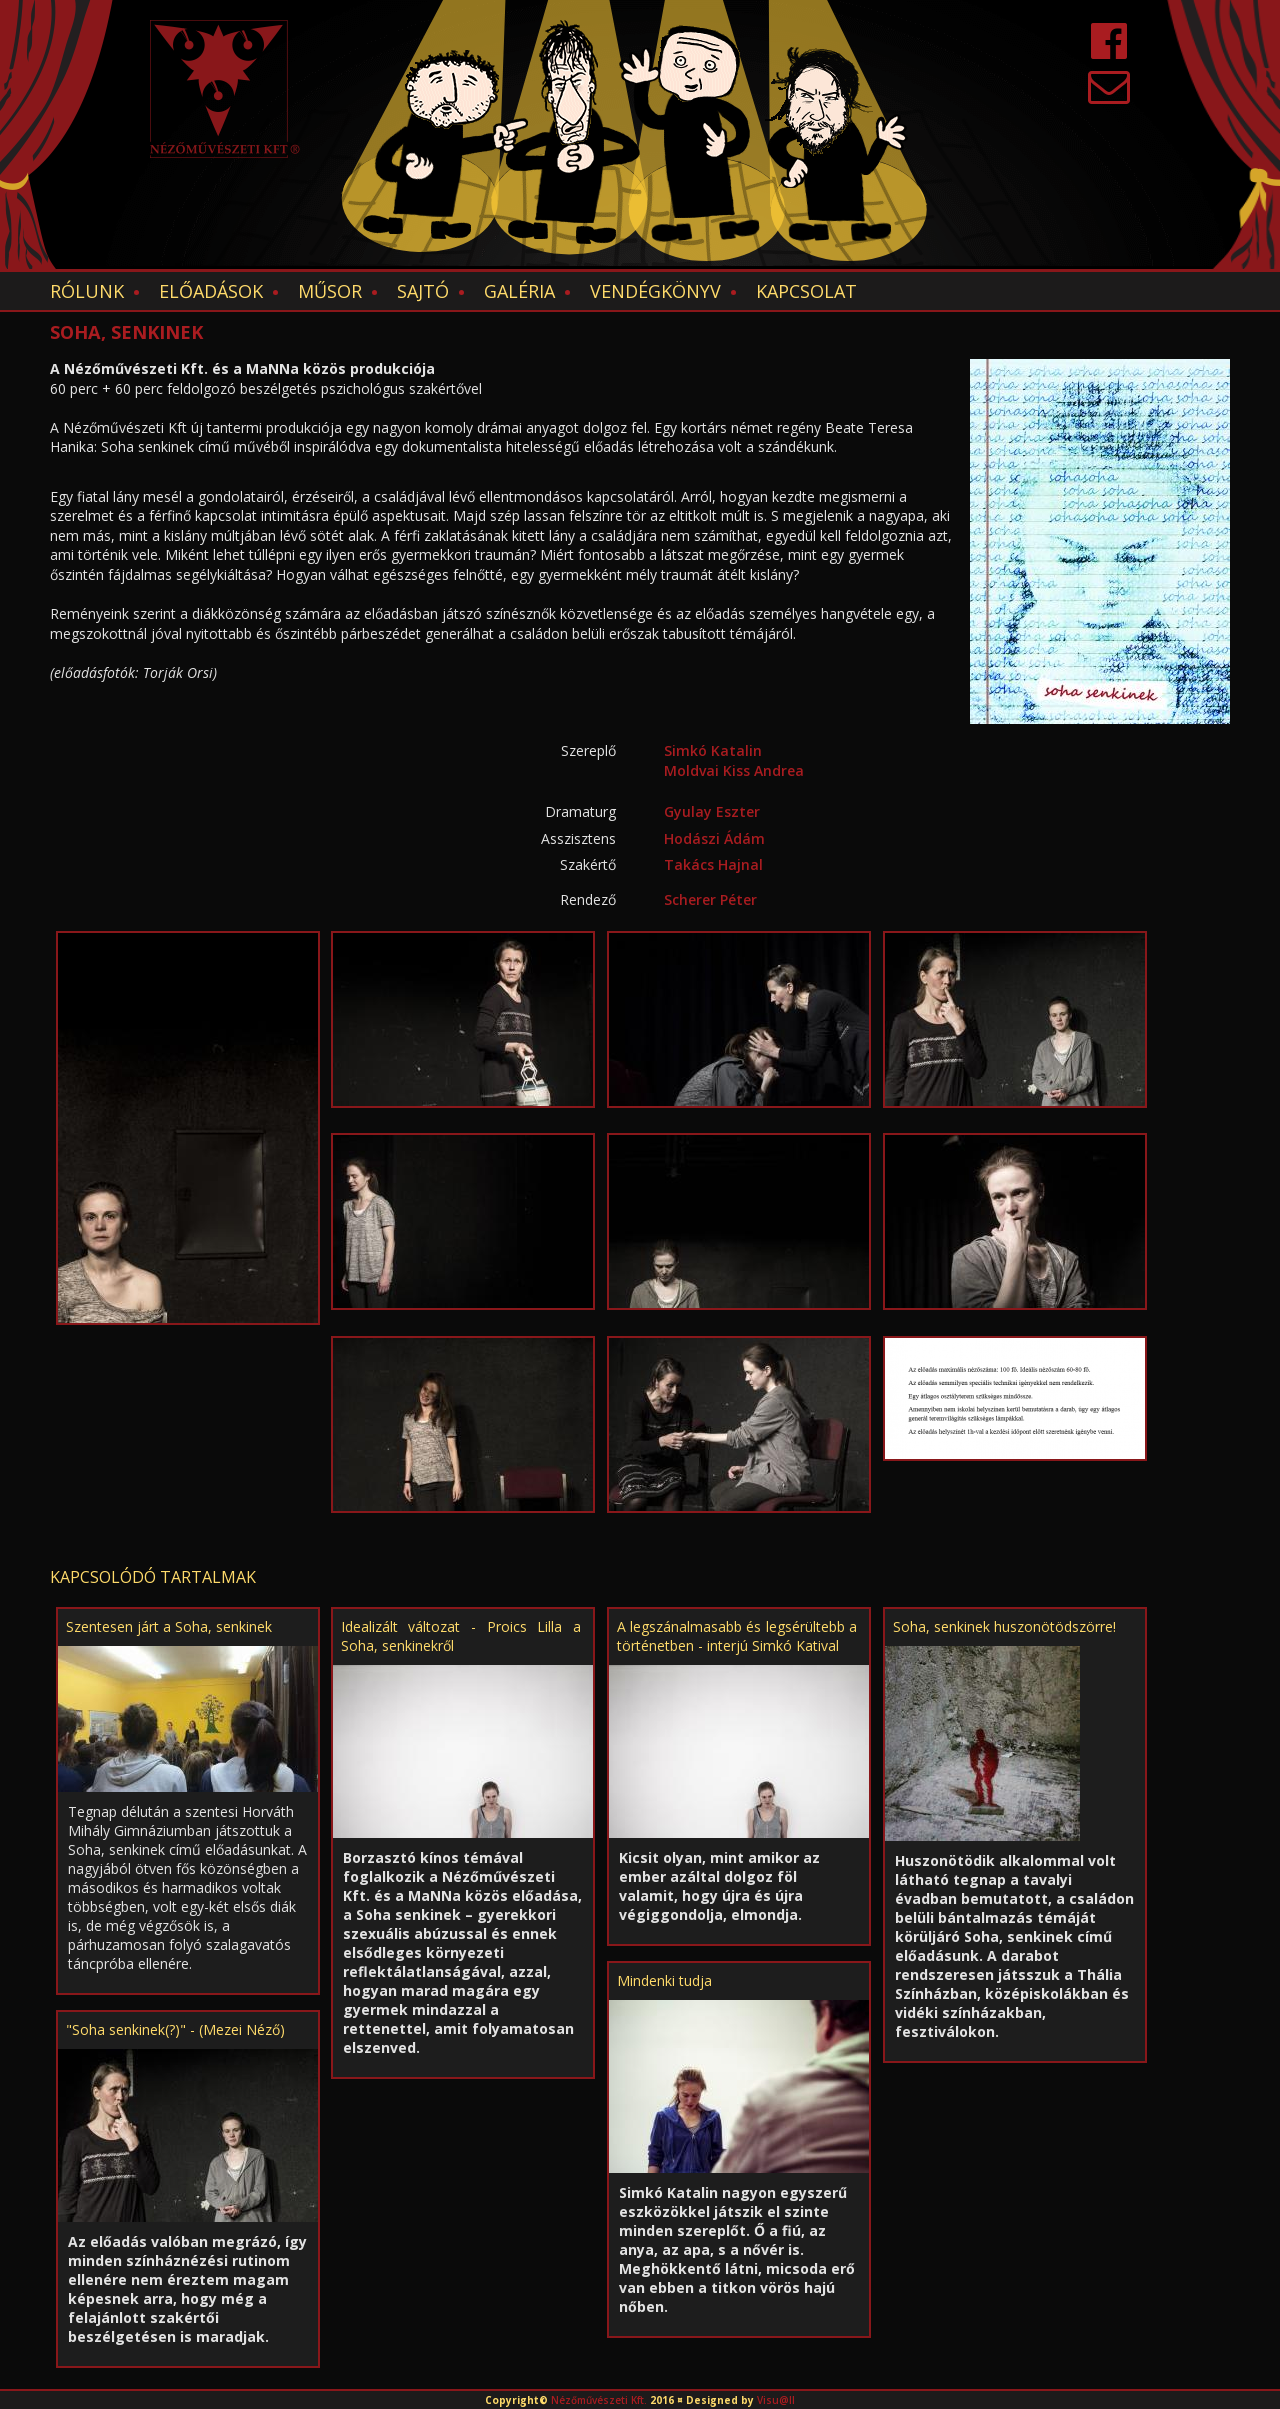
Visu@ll (776, 2400)
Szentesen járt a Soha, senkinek (169, 1626)
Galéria (519, 291)
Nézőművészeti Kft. (599, 2400)
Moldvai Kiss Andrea (734, 770)
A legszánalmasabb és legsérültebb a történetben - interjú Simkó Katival (737, 1636)
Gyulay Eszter (712, 811)
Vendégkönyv (655, 291)
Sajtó (423, 291)
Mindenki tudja (664, 1980)
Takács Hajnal (713, 864)
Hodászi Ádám (714, 838)
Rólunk (87, 291)
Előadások (211, 291)
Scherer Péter (710, 899)
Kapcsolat (806, 291)
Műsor (330, 291)
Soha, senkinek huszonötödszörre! (1004, 1626)
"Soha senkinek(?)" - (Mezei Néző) (175, 2029)
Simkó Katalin (713, 750)
